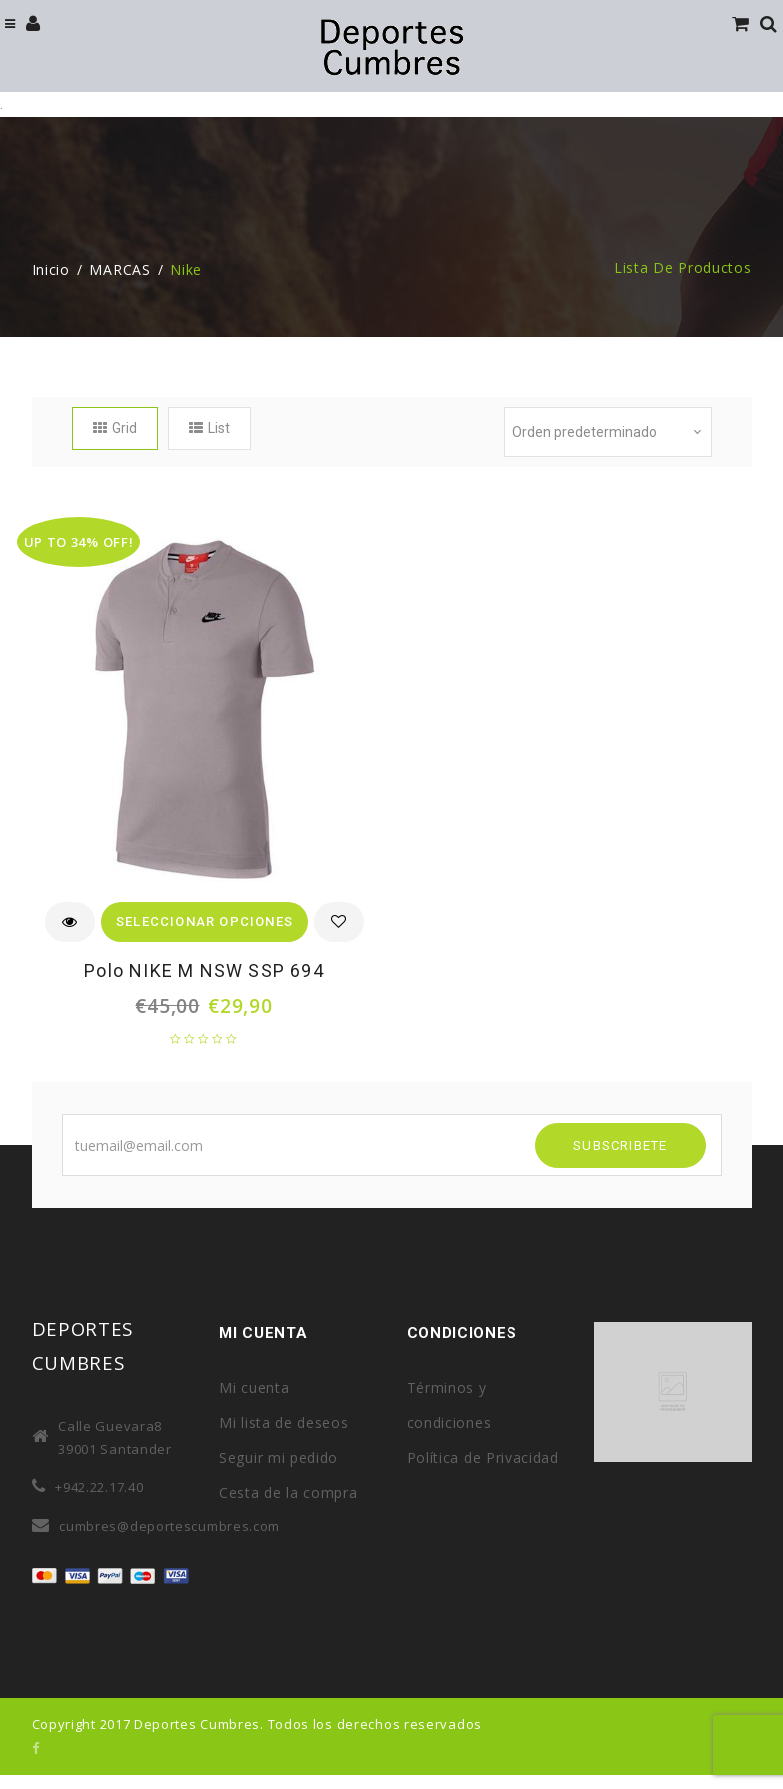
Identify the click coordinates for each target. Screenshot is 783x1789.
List (209, 428)
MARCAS (119, 270)
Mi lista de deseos (284, 1422)
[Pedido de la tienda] (608, 432)
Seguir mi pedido (278, 1457)
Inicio (51, 270)
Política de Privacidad (483, 1457)
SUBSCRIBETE (620, 1145)
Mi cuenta (254, 1387)
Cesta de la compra (288, 1492)
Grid (115, 428)
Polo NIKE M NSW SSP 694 (204, 970)
